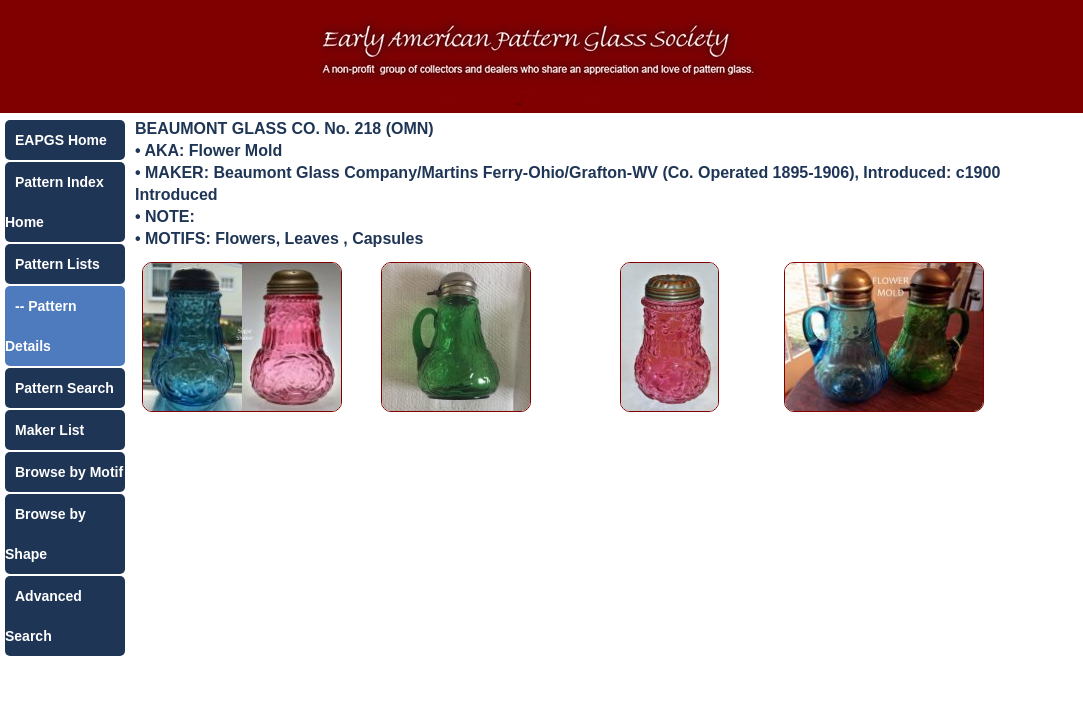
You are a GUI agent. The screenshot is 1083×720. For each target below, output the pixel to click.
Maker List (49, 430)
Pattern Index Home (54, 202)
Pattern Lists (57, 264)
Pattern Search (64, 388)
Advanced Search (43, 616)
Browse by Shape (45, 534)
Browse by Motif (69, 472)
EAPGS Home (61, 140)
